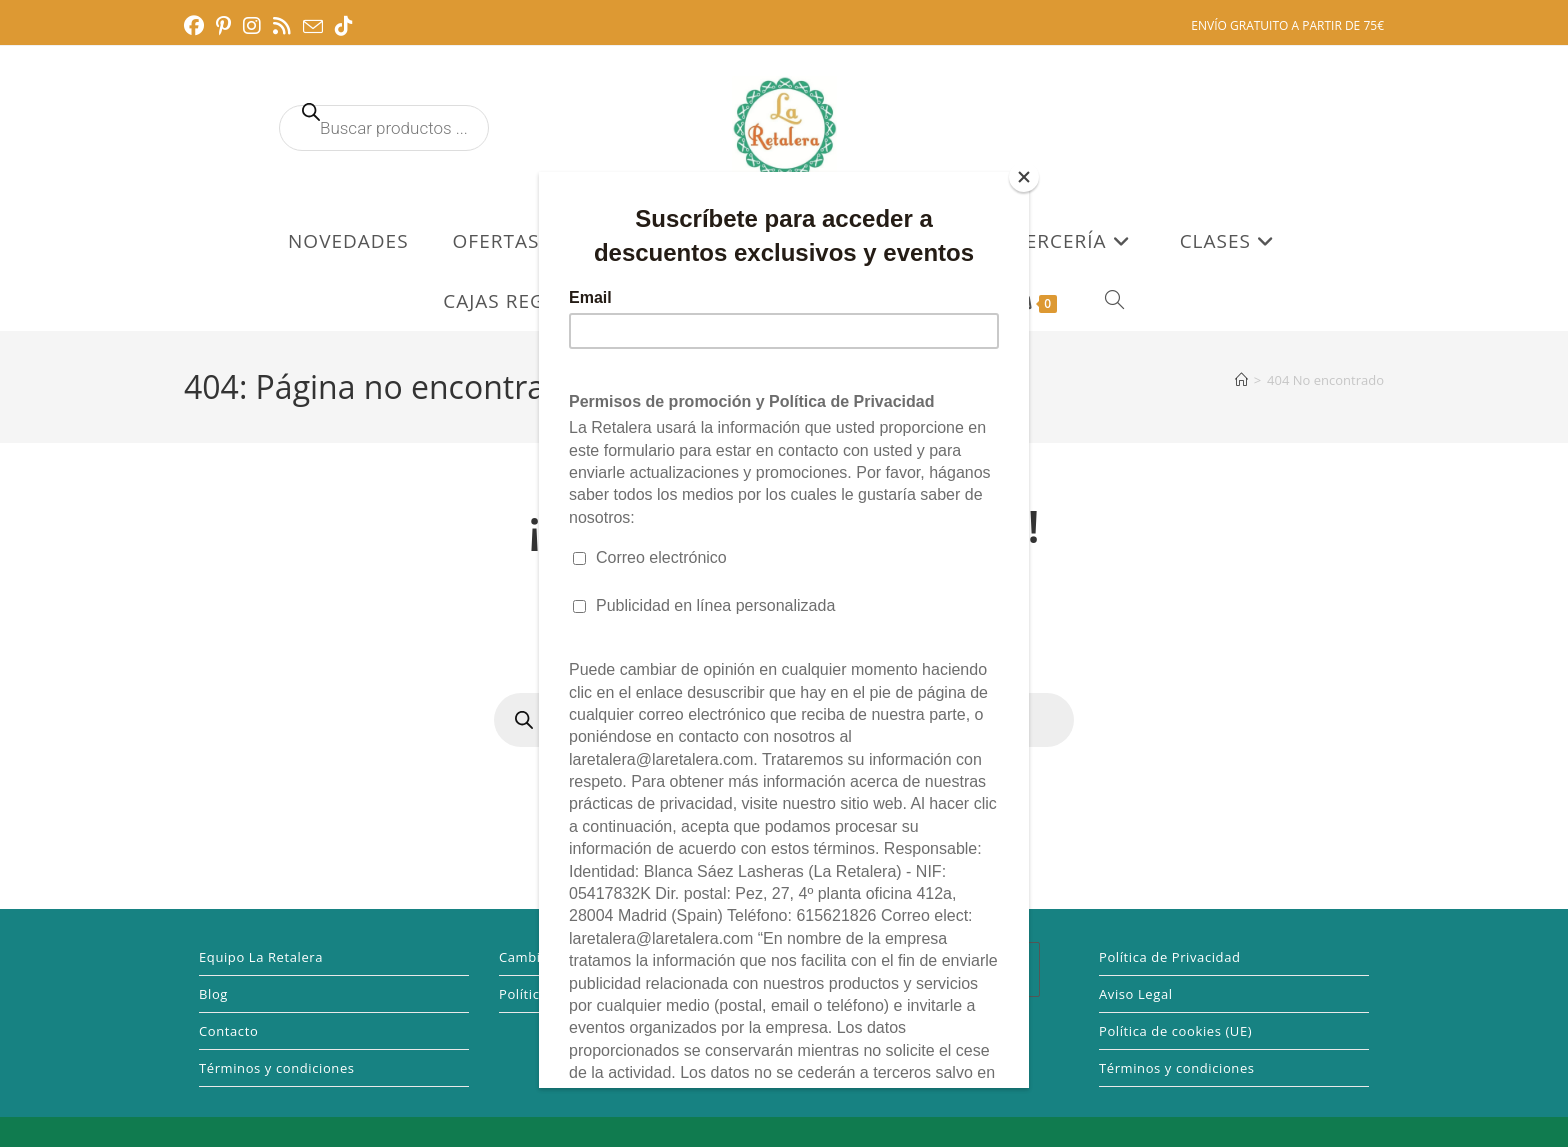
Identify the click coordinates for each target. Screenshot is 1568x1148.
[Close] (1024, 177)
